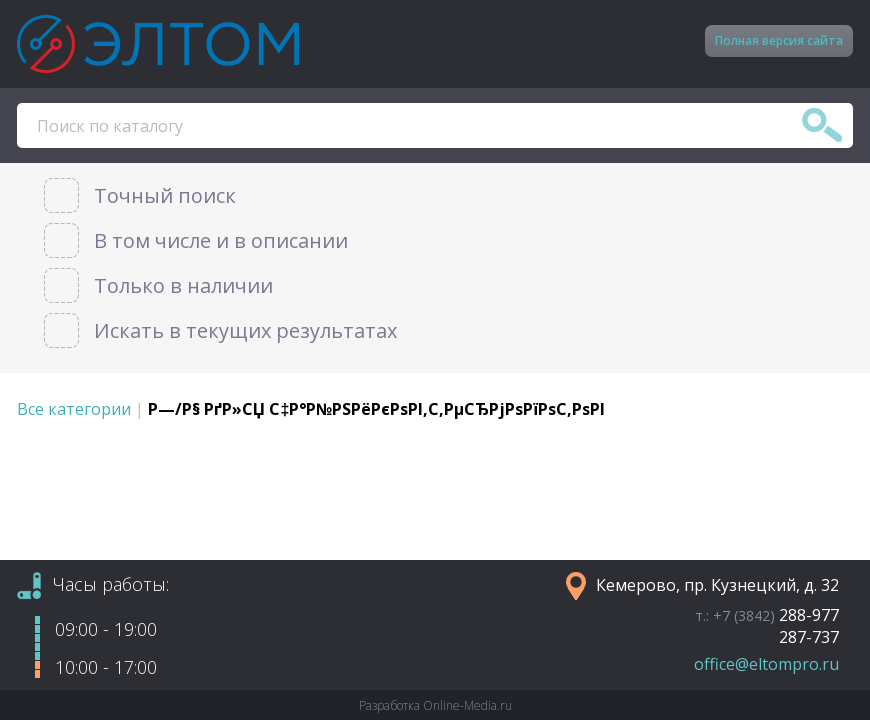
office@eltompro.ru (766, 664)
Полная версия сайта (779, 40)
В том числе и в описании (221, 240)
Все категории (74, 409)
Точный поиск (165, 195)
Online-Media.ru (467, 705)
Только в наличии (183, 285)
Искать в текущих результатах (245, 330)
